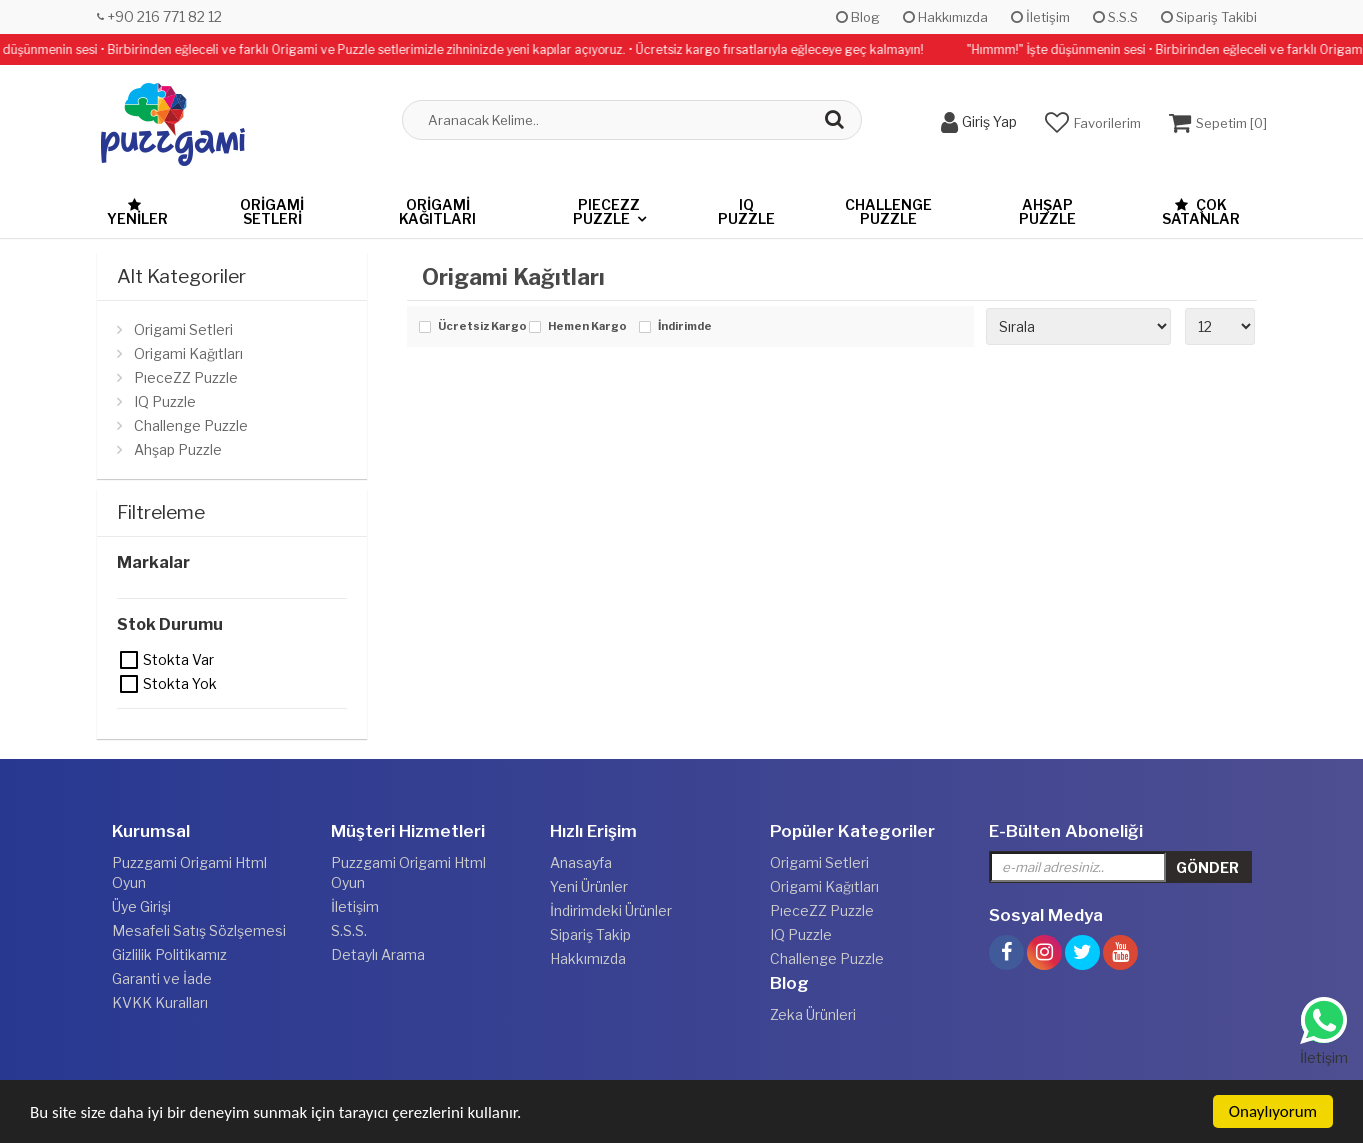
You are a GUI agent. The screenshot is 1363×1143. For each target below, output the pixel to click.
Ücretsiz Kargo (478, 327)
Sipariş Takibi (1209, 17)
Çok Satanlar (1201, 211)
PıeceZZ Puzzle (607, 211)
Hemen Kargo (587, 327)
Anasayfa (581, 862)
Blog (858, 17)
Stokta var (130, 660)
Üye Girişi (141, 906)
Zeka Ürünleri (813, 1014)
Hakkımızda (945, 17)
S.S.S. (349, 930)
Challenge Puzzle (888, 211)
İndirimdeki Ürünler (611, 910)
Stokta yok (130, 684)
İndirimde (685, 327)
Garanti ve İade (162, 978)
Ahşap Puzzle (1047, 211)
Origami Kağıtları (437, 211)
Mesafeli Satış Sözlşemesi (199, 930)
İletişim (1040, 17)
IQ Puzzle (746, 211)
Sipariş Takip (590, 934)
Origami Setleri (272, 211)
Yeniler (137, 212)
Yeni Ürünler (589, 886)
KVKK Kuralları (160, 1002)
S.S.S (1115, 17)
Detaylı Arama (378, 954)
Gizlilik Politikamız (169, 954)
